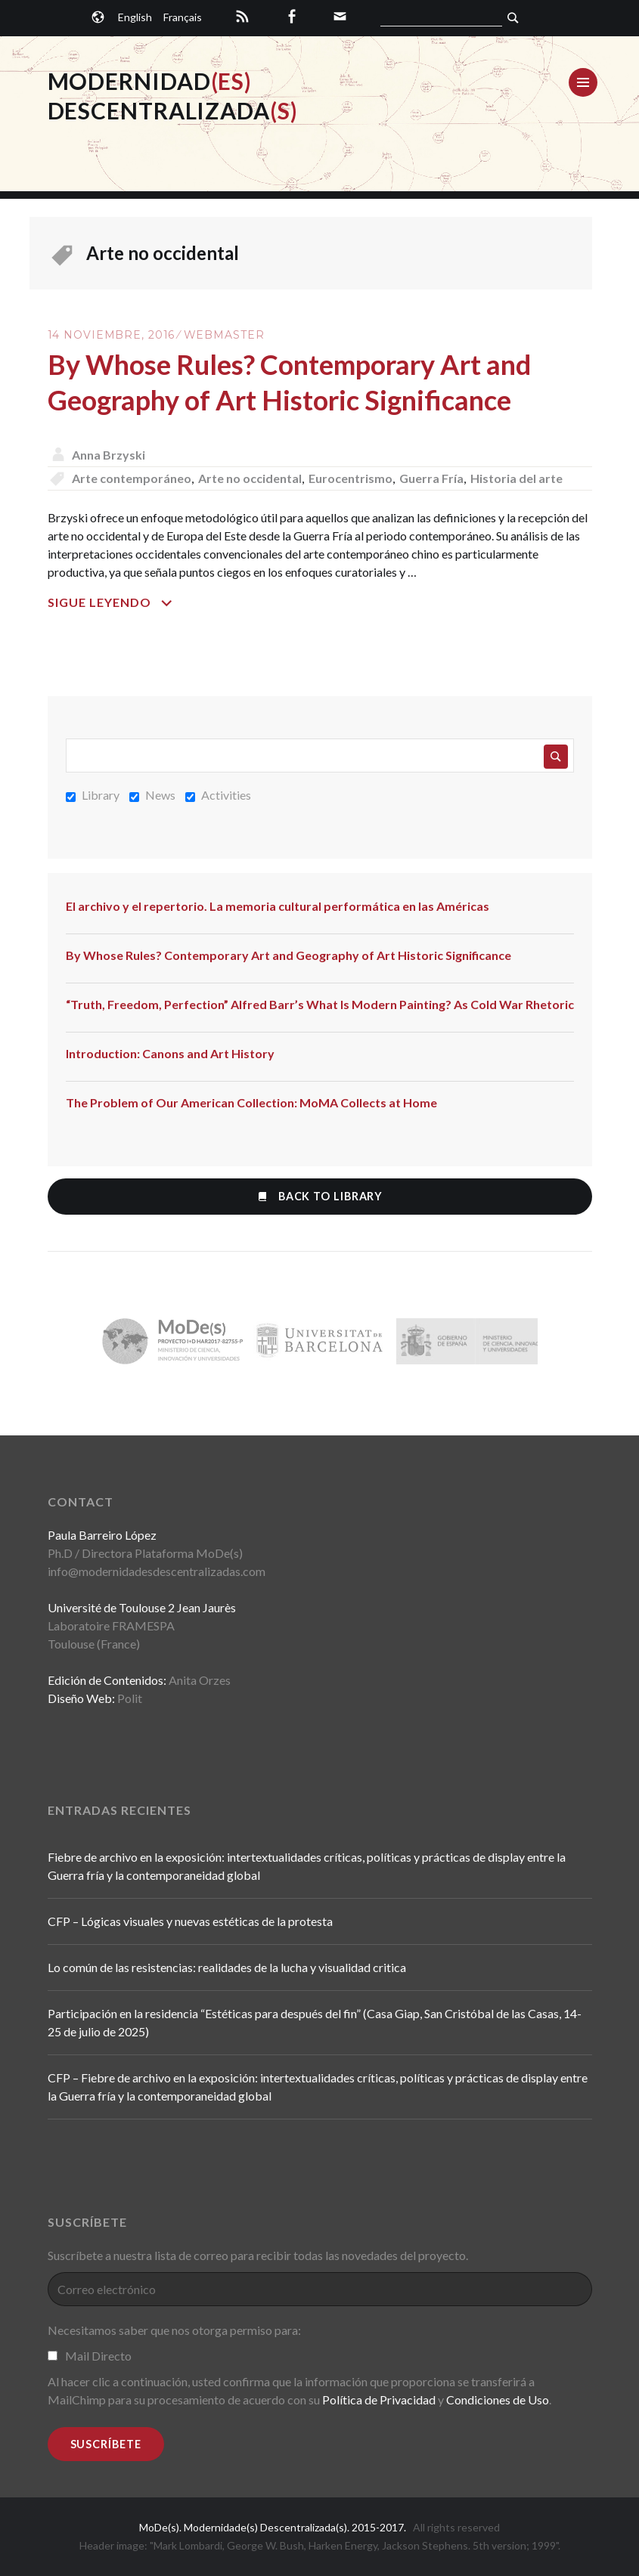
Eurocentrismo (350, 478)
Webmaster (224, 335)
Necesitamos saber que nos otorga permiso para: (174, 2330)
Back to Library (319, 1196)
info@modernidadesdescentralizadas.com (156, 1571)
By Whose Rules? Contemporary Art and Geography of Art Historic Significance (288, 955)
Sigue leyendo (157, 602)
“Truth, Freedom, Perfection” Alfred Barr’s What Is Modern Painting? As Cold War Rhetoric (320, 1004)
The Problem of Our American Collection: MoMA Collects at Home (251, 1102)
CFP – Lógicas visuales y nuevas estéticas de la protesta (190, 1921)
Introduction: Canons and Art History (170, 1053)
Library (92, 795)
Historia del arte (516, 478)
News (152, 795)
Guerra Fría (431, 478)
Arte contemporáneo (131, 478)
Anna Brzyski (108, 454)
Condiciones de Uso (497, 2399)
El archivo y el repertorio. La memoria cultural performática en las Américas (277, 906)
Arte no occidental (250, 478)
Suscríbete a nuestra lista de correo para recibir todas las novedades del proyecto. (258, 2255)
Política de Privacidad (379, 2399)
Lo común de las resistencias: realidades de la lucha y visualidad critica (227, 1967)
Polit (129, 1698)
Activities (218, 795)
